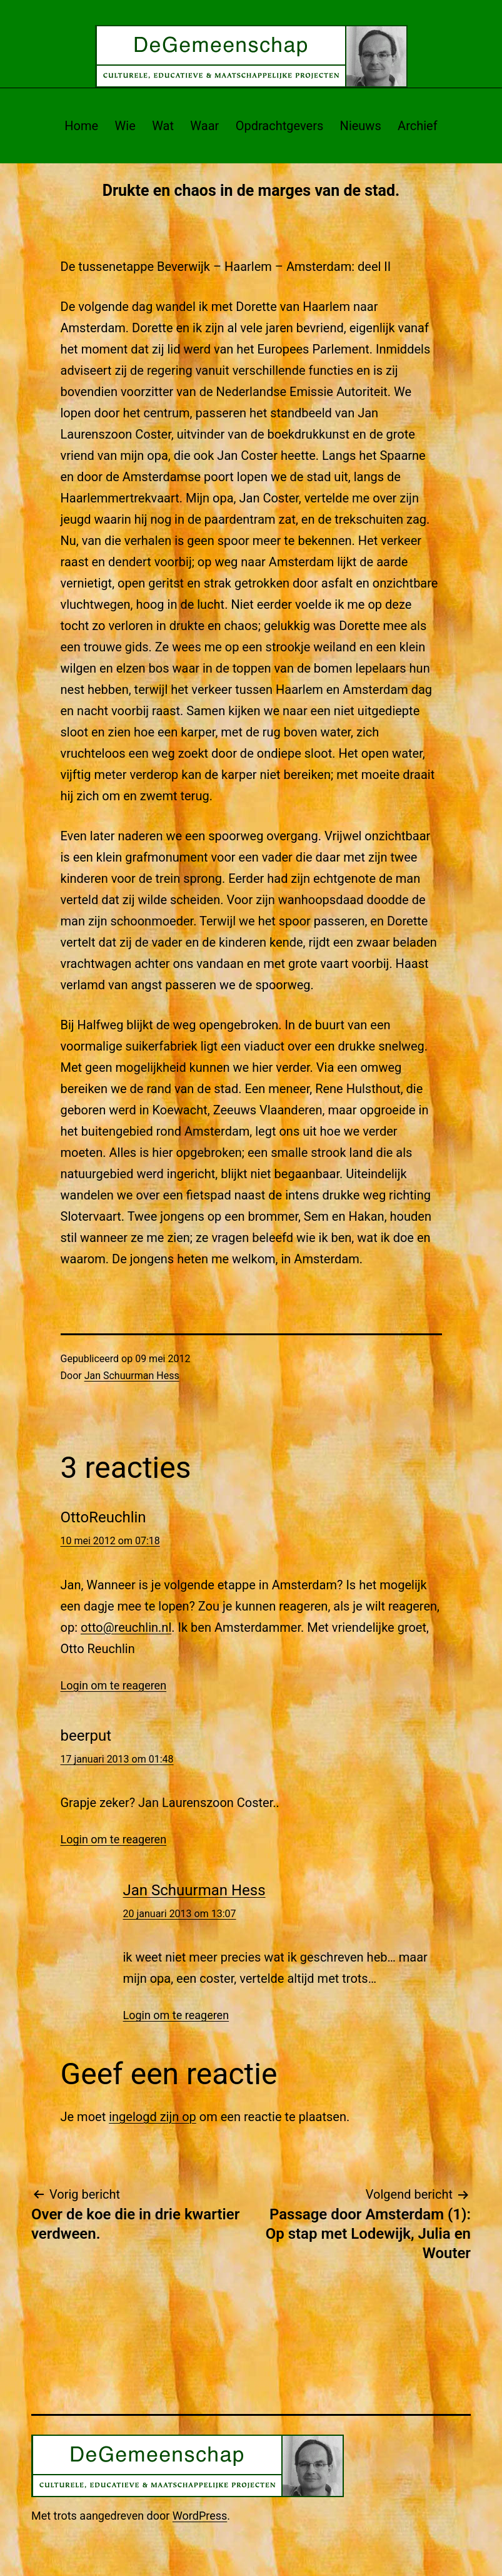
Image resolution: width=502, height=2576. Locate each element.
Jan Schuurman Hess (131, 1376)
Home (81, 125)
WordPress (200, 2515)
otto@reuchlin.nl (126, 1627)
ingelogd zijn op (152, 2116)
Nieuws (360, 125)
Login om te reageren (114, 1685)
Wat (163, 125)
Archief (418, 125)
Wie (125, 125)
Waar (204, 125)
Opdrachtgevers (280, 125)
